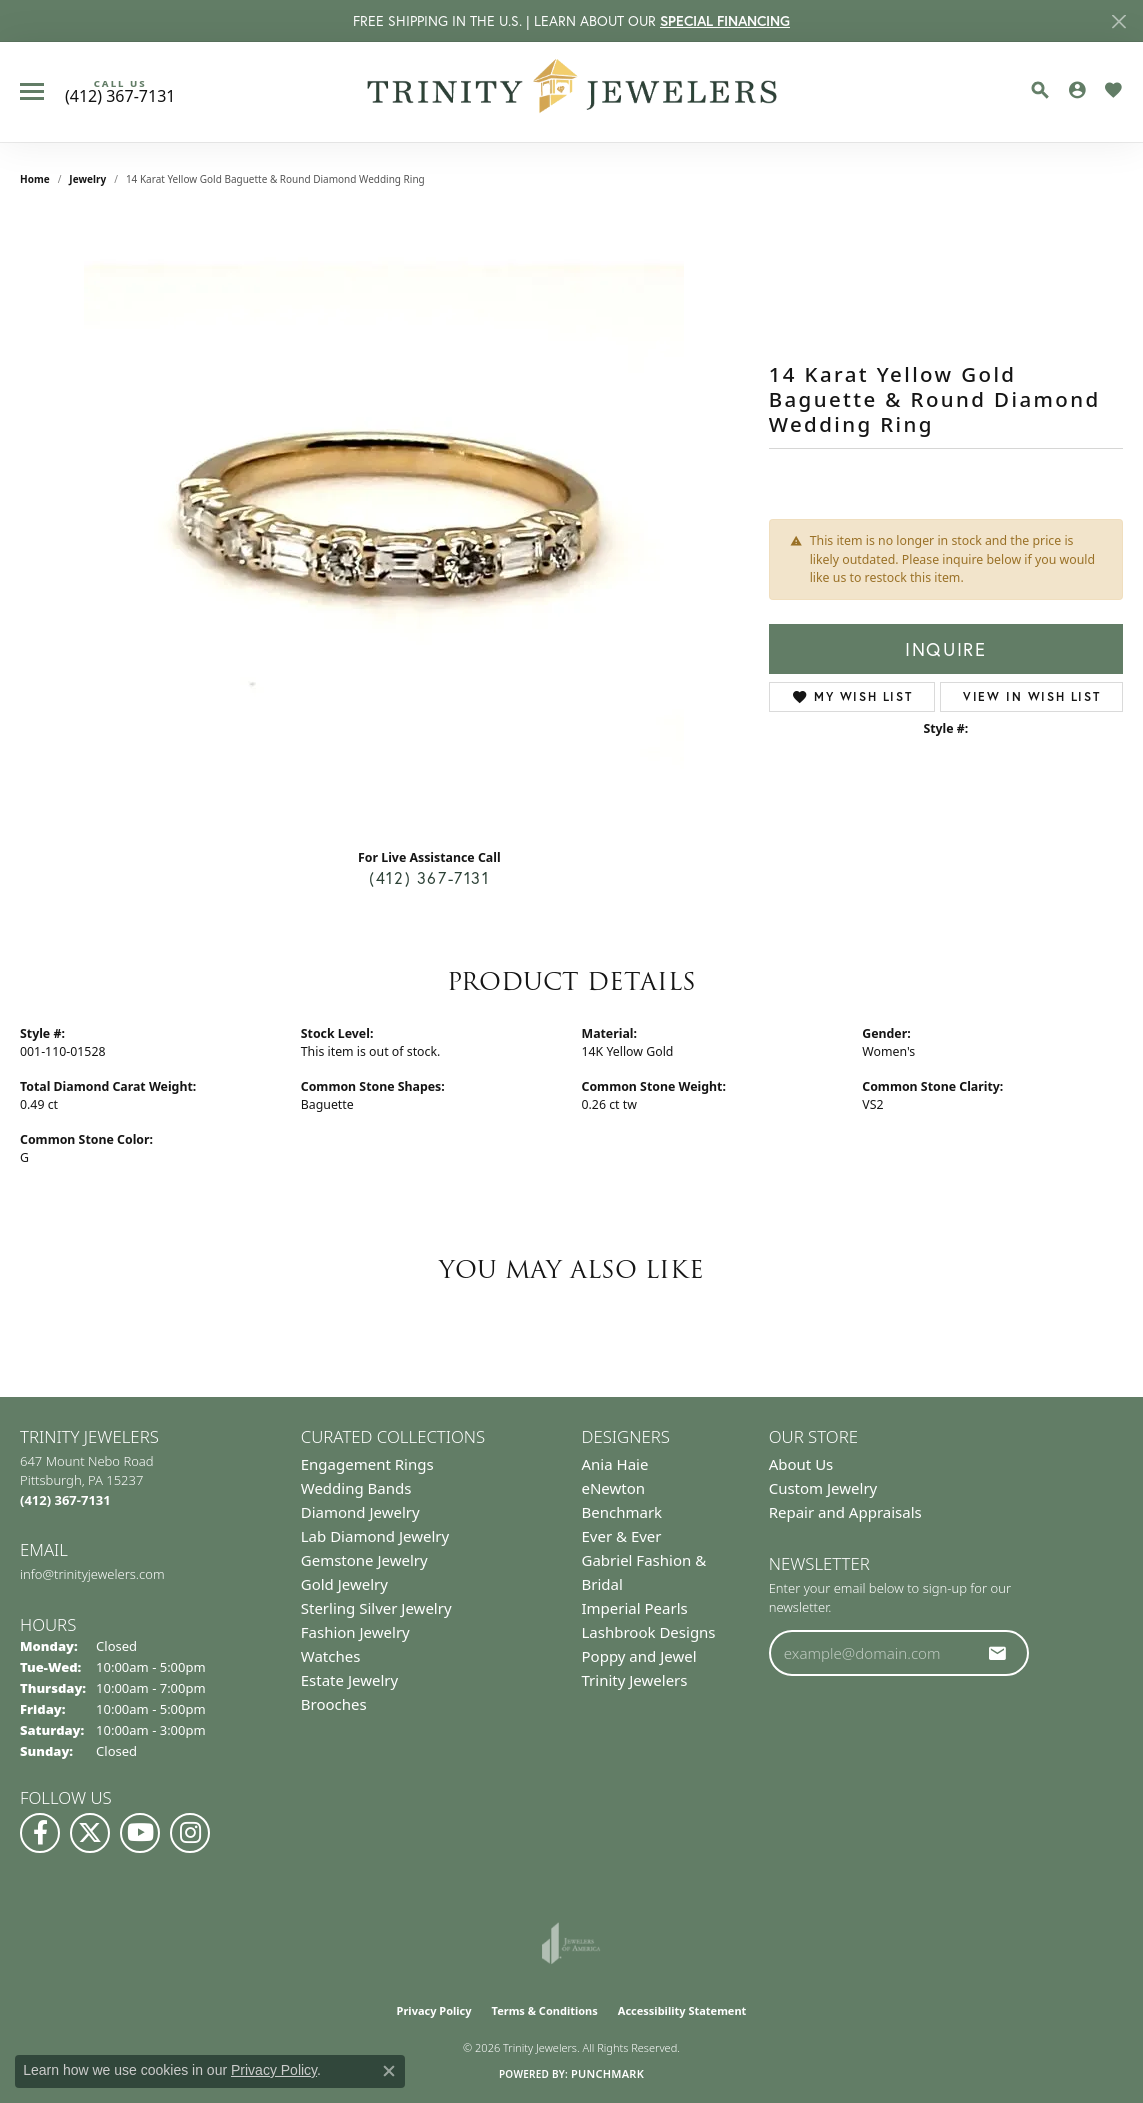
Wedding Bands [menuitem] (356, 1488)
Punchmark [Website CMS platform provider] (607, 2073)
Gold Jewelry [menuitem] (344, 1584)
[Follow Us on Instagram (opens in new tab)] (190, 1833)
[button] (1040, 90)
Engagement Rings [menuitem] (367, 1464)
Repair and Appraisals (845, 1512)
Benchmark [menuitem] (622, 1512)
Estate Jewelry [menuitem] (349, 1680)
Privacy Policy (434, 2010)
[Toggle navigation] (32, 91)
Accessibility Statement (682, 2010)
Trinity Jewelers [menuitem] (635, 1680)
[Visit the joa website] (571, 1943)
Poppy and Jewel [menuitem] (639, 1656)
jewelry (87, 179)
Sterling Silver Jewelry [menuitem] (376, 1608)
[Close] (1118, 21)
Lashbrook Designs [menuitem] (649, 1632)
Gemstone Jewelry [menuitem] (364, 1560)
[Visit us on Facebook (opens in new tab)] (40, 1833)
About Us (801, 1464)
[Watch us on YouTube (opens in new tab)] (140, 1833)
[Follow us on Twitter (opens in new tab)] (90, 1833)
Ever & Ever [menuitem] (622, 1536)
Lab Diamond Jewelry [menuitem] (375, 1536)
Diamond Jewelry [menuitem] (360, 1512)
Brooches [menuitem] (334, 1704)
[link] (120, 92)
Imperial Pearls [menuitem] (635, 1608)
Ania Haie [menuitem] (615, 1464)
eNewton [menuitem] (614, 1488)
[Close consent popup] (389, 2071)
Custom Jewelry (823, 1488)
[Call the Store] (65, 1500)
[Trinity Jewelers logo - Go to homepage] (571, 92)
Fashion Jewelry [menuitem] (355, 1632)
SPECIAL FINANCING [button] (725, 21)
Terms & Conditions (545, 2010)
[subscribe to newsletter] (998, 1653)
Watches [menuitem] (331, 1656)
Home (35, 179)
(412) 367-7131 (429, 877)
